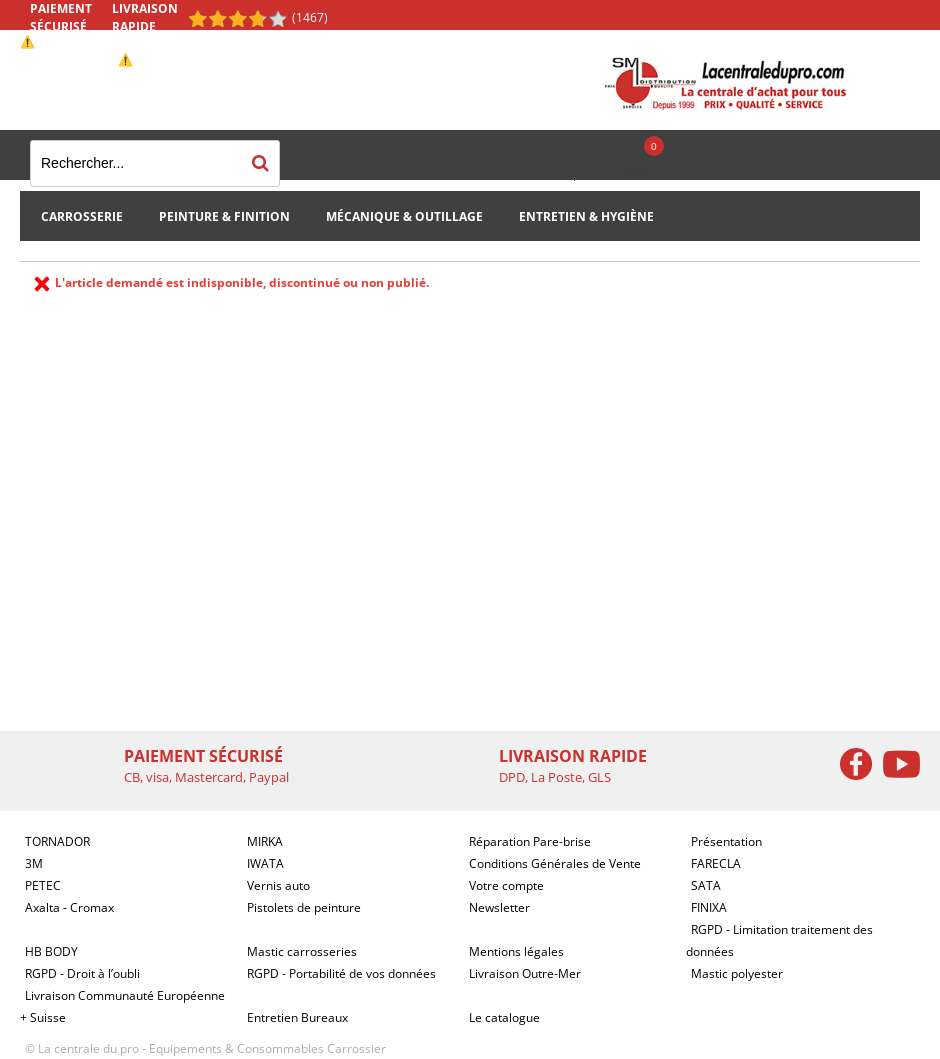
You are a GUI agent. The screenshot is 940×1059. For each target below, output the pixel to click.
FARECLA (716, 863)
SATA (706, 885)
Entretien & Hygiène (586, 216)
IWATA (265, 863)
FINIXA (709, 907)
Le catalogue (504, 1017)
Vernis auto (278, 885)
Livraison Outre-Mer (525, 973)
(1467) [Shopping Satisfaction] (310, 17)
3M (34, 863)
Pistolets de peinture (304, 907)
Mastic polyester (737, 973)
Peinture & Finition (224, 216)
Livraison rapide (145, 17)
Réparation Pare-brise (530, 841)
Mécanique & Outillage (404, 216)
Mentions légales (516, 951)
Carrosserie (82, 216)
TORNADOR (57, 841)
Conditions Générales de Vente (555, 863)
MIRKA (265, 841)
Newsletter (499, 907)
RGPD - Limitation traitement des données (779, 940)
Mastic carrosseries (302, 951)
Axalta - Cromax (69, 907)
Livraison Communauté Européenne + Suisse (122, 1006)
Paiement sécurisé (61, 17)
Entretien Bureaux (297, 1017)
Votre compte (506, 885)
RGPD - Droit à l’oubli (82, 973)
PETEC (43, 885)
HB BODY (51, 951)
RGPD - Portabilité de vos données (341, 973)
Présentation (726, 841)
